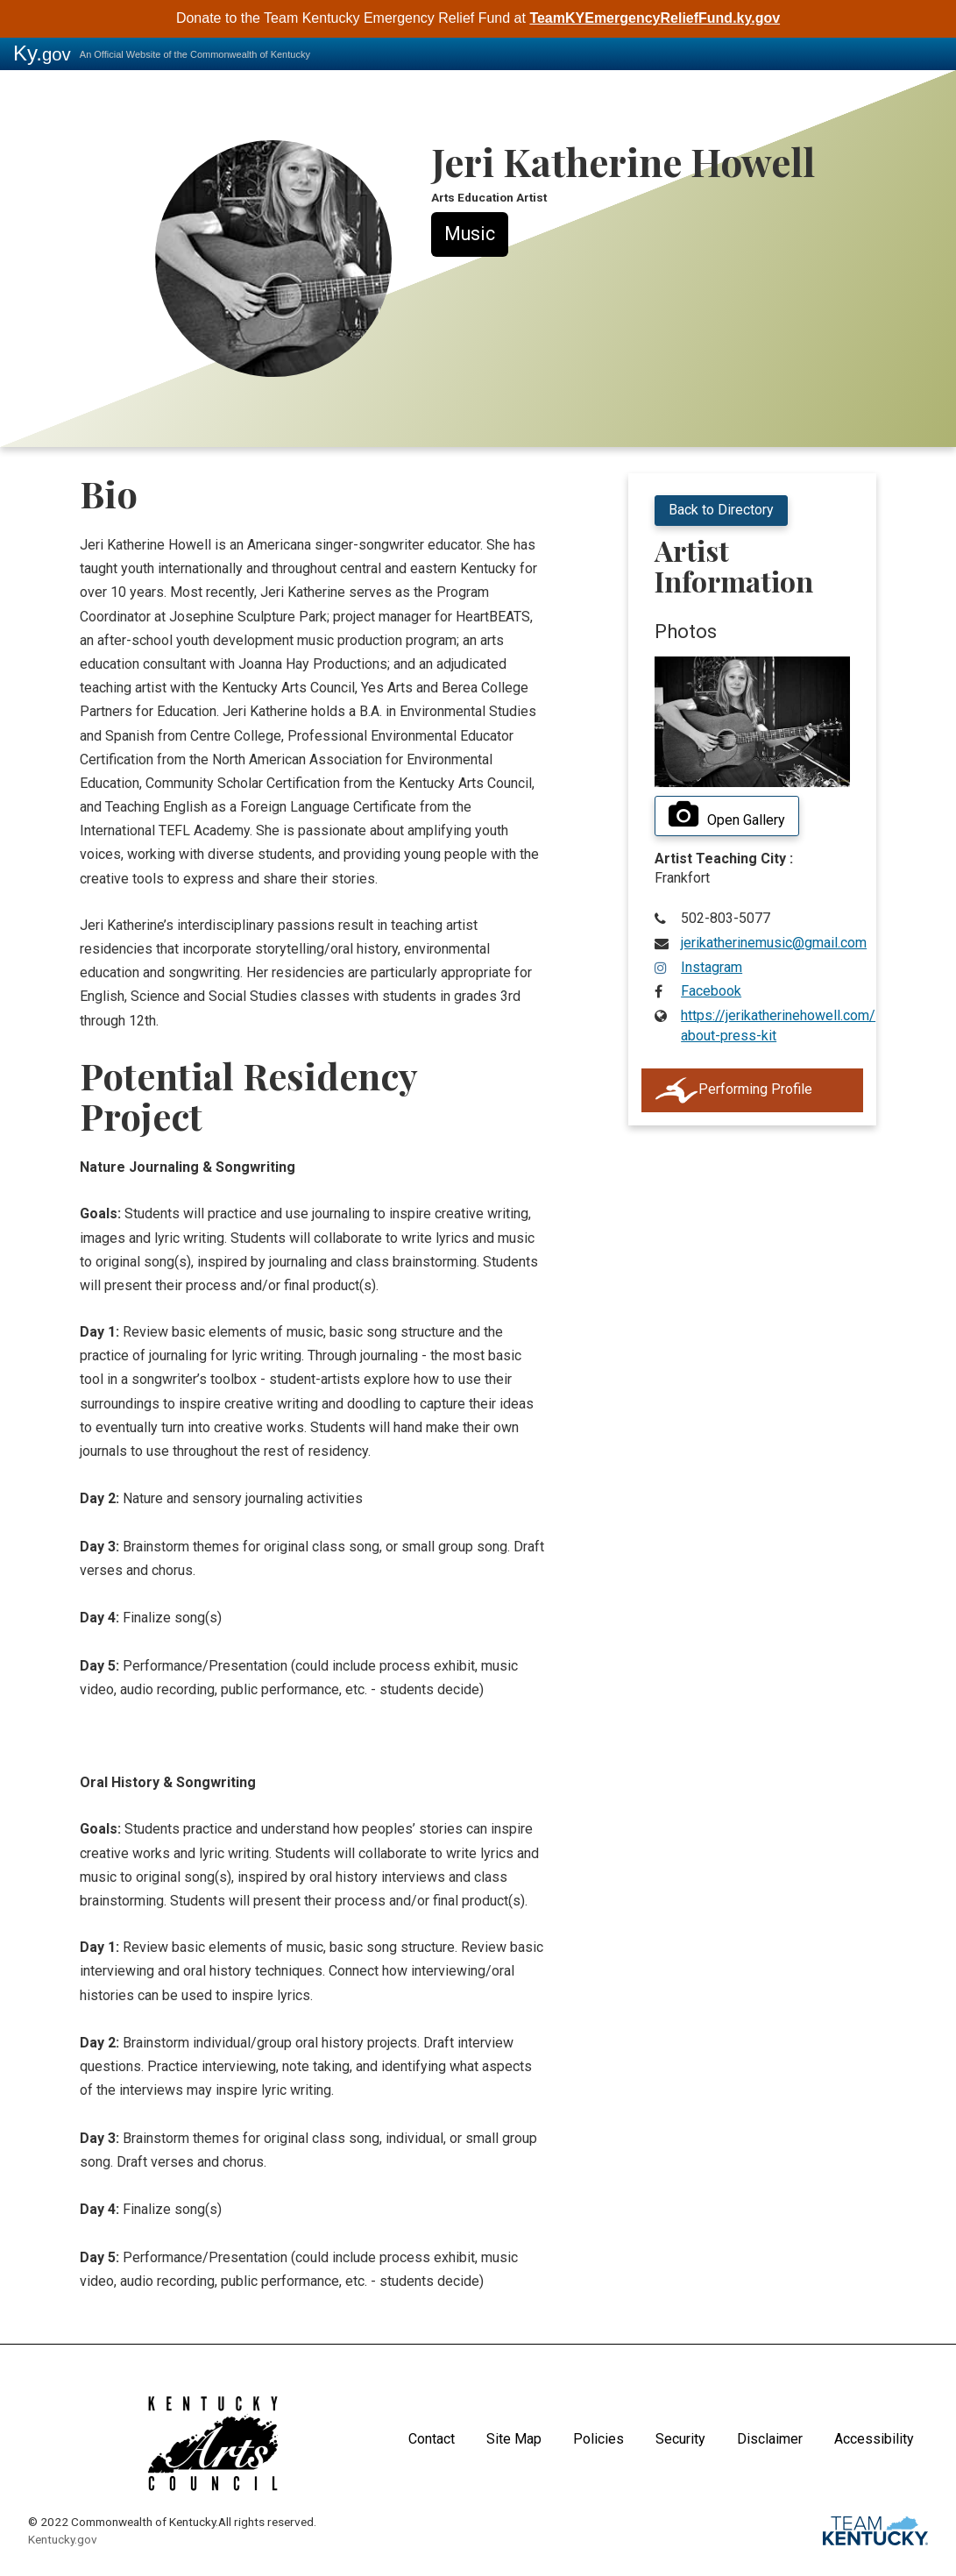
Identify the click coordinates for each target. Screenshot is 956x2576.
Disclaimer (770, 2439)
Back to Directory (721, 509)
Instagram (711, 967)
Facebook (711, 991)
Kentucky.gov (62, 2539)
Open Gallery (727, 815)
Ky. (42, 53)
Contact (431, 2439)
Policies (598, 2439)
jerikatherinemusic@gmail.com (774, 942)
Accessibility (874, 2439)
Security (680, 2439)
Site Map (514, 2439)
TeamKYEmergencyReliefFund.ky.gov (654, 18)
